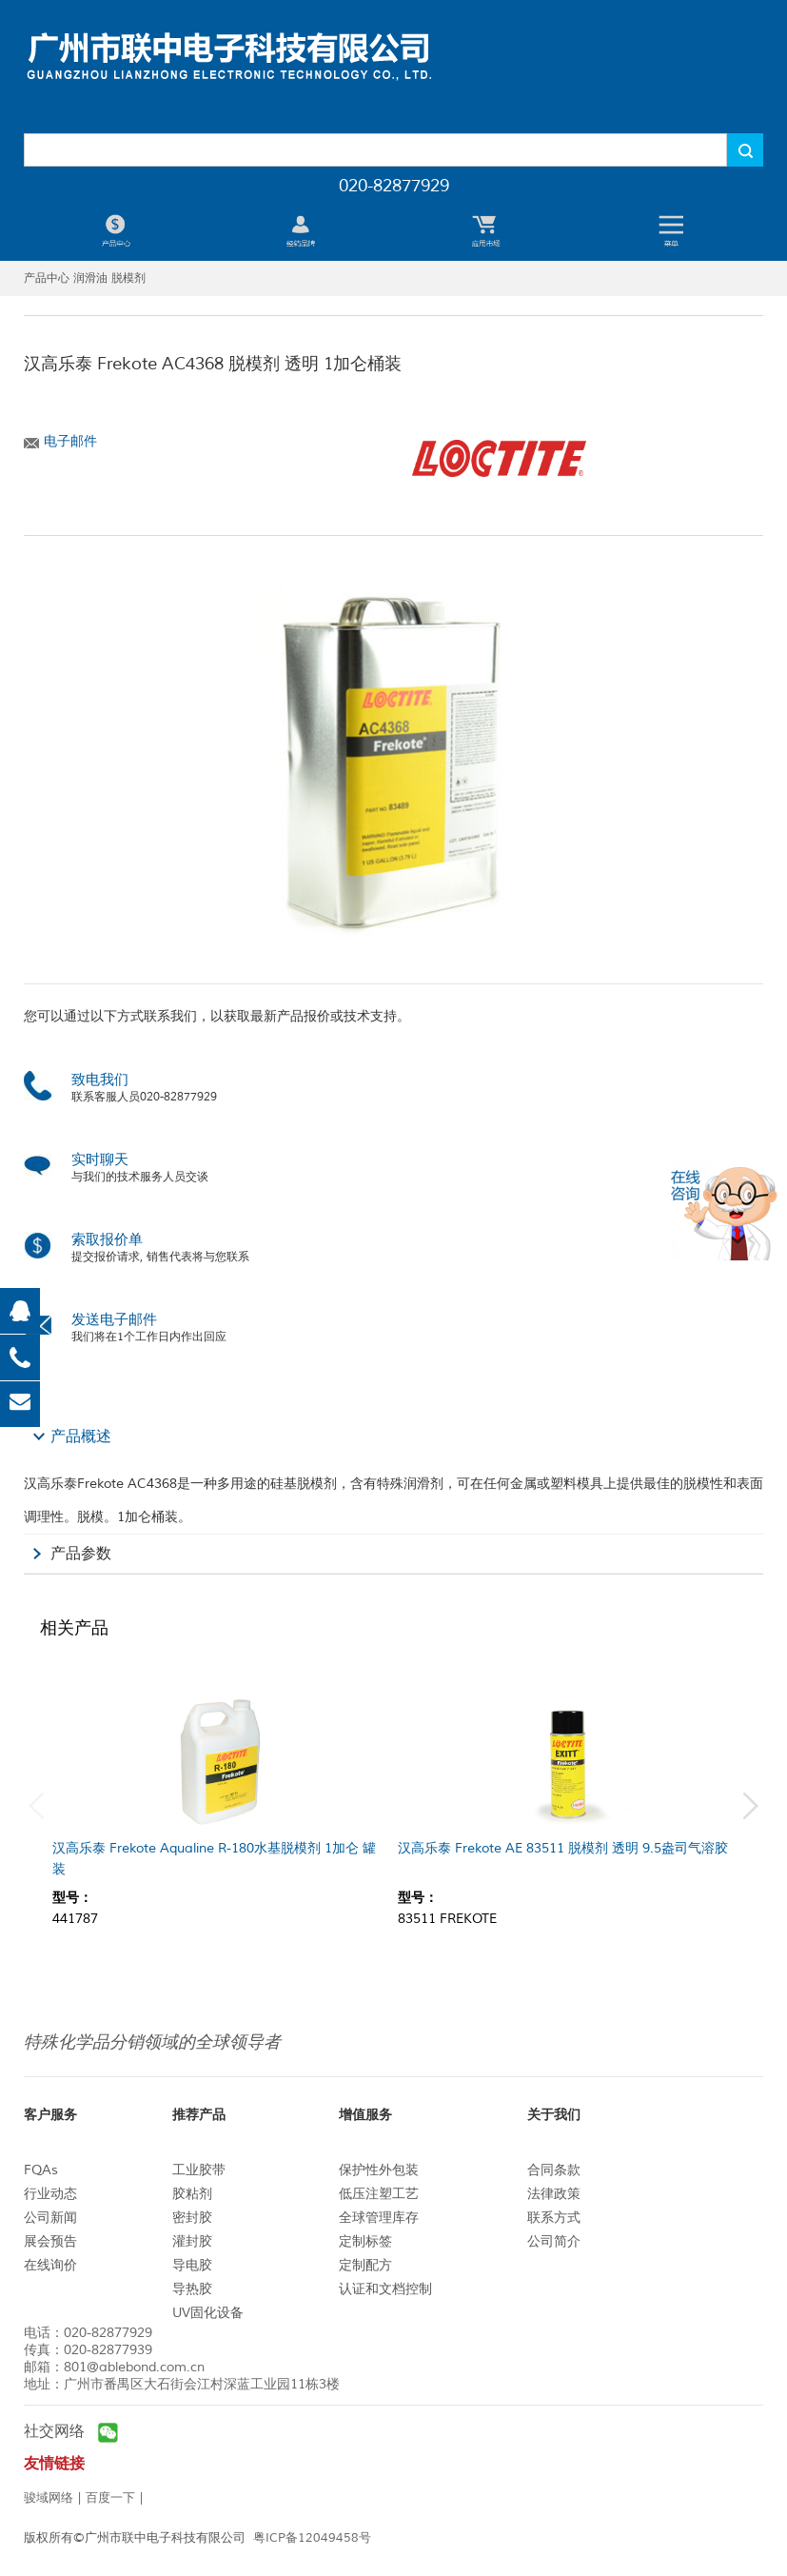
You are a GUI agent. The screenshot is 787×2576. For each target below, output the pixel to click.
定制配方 (365, 2265)
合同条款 (553, 2170)
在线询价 (50, 2265)
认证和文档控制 (385, 2289)
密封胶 (192, 2217)
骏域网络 (48, 2498)
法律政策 (553, 2194)
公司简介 (553, 2241)
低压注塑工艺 (379, 2194)
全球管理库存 (379, 2217)
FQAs (41, 2170)
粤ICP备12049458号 (312, 2538)
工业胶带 (199, 2170)
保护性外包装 (379, 2170)
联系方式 (553, 2217)
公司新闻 (50, 2217)
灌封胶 (192, 2241)
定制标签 (365, 2241)
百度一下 (110, 2498)
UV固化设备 (208, 2313)
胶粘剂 (192, 2194)
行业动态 (50, 2194)
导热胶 (192, 2289)
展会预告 (50, 2241)
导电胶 (192, 2265)
